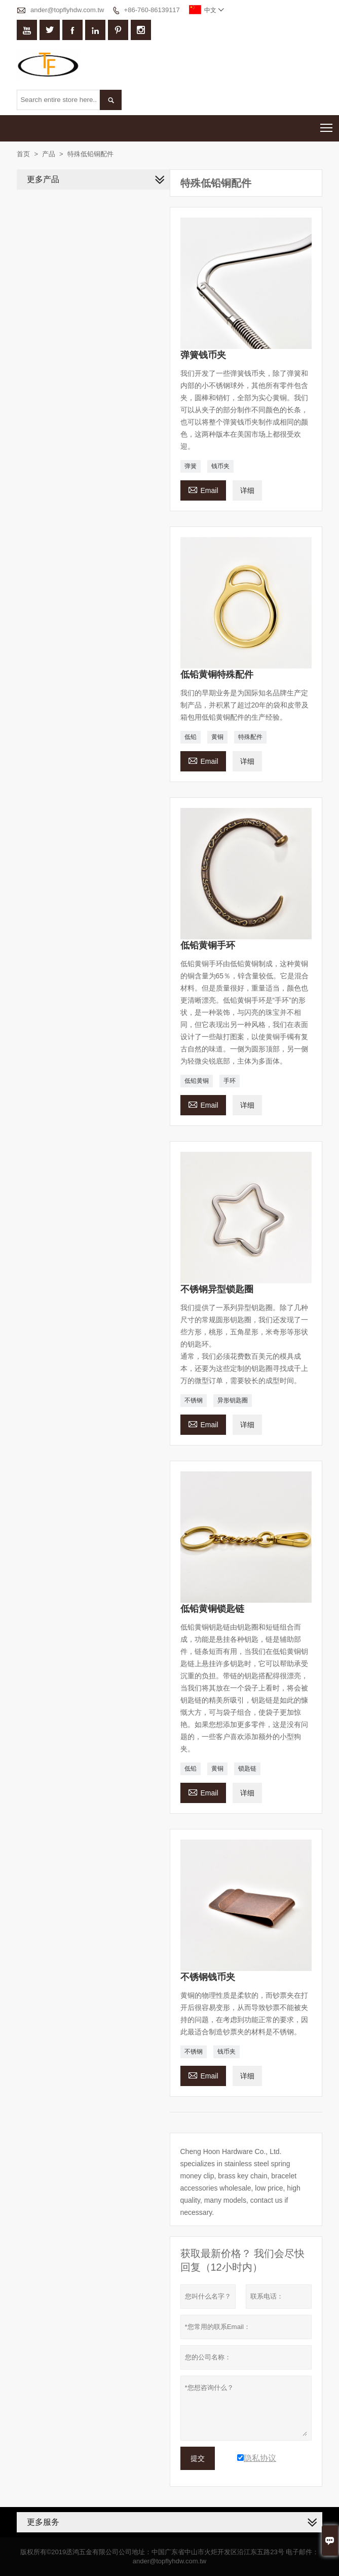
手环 (229, 1080)
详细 (247, 490)
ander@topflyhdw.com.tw (67, 10)
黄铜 (217, 736)
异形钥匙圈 (232, 1400)
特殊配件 (250, 736)
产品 (48, 154)
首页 (23, 154)
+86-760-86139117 (152, 10)
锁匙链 (247, 1768)
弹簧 (190, 466)
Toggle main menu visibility (327, 124)
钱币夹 (220, 466)
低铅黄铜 (196, 1080)
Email (203, 489)
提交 (198, 2458)
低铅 (190, 736)
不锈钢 (193, 1400)
